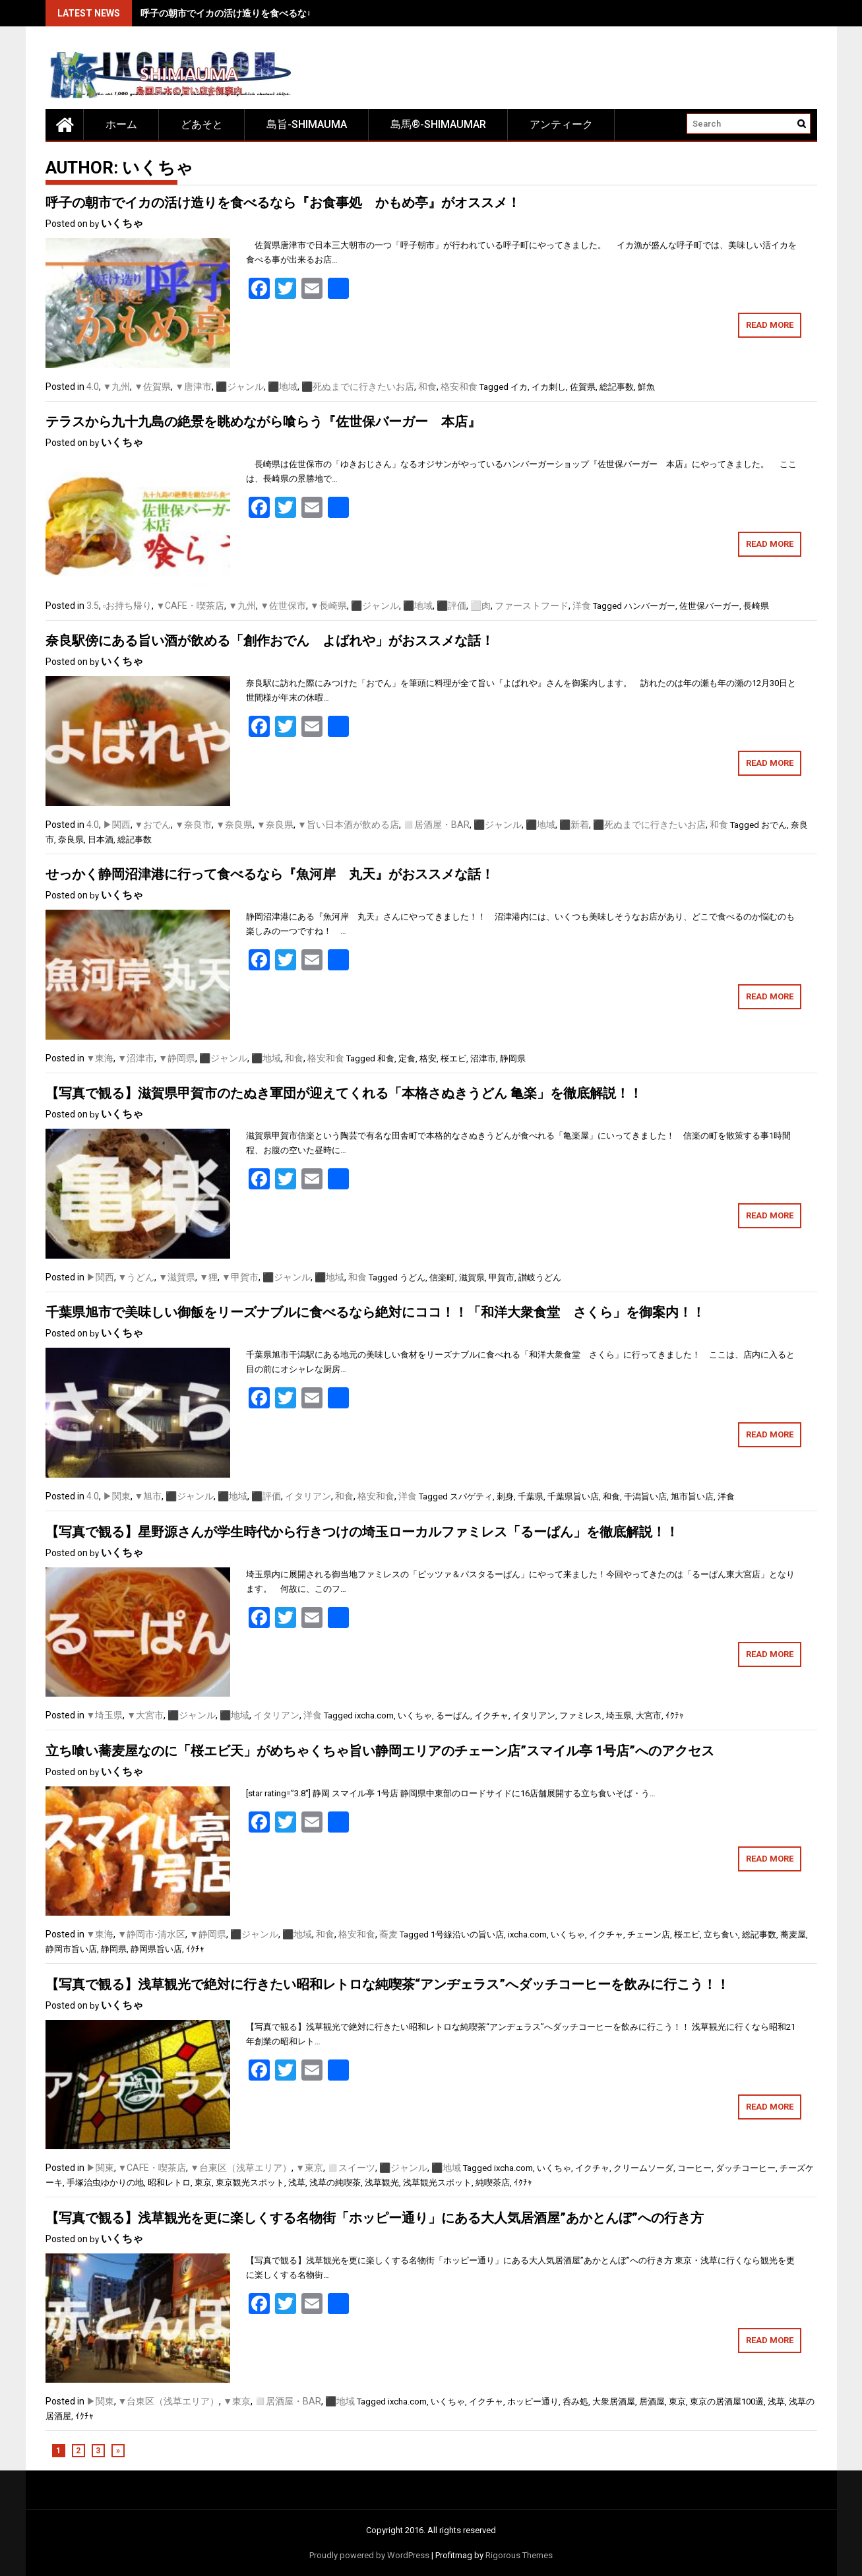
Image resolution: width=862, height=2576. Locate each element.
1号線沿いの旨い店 (467, 1934)
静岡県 (513, 1058)
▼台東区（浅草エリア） (241, 2167)
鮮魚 (646, 387)
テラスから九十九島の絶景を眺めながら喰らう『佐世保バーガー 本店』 (263, 421)
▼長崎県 (328, 605)
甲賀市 (501, 1277)
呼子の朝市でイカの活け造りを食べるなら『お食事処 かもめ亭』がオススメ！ (306, 13)
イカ (519, 387)
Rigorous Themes (519, 2555)
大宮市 (649, 1715)
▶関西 (117, 824)
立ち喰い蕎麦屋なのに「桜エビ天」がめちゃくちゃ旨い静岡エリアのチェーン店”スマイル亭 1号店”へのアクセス (380, 1751)
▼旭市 (148, 1496)
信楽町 (442, 1277)
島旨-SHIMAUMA (306, 124)
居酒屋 (652, 2401)
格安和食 (459, 386)
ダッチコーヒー (746, 2168)
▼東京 (309, 2167)
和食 (427, 386)
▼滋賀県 (176, 1277)
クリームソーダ (643, 2168)
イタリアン (308, 1496)
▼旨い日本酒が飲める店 (348, 824)
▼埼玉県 (104, 1715)
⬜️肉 (480, 605)
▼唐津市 (193, 386)
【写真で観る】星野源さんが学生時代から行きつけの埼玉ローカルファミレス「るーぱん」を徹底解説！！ (362, 1532)
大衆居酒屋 (613, 2401)
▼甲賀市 (240, 1277)
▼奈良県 (234, 824)
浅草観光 (382, 2182)
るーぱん (453, 1715)
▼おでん (153, 824)
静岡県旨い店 (156, 1949)
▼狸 (208, 1277)
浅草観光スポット (437, 2182)
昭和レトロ (169, 2182)
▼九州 (117, 386)
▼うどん (136, 1277)
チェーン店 (648, 1934)
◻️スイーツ (351, 2167)
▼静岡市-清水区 (151, 1934)
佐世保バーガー (709, 606)
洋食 (581, 605)
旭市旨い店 (692, 1496)
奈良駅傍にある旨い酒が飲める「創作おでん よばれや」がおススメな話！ (270, 640)
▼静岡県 (176, 1058)
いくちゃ (122, 223)
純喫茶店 (493, 2182)
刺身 (505, 1496)
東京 (203, 2182)
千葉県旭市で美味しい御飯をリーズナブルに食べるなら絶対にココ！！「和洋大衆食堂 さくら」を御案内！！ (375, 1312)
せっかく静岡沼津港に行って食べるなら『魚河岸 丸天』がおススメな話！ (270, 874)
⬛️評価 (451, 605)
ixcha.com (374, 1715)
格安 (428, 1058)
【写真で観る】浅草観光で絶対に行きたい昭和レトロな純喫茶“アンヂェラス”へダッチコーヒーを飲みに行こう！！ (387, 1984)
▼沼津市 (135, 1058)
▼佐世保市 (283, 605)
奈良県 (71, 839)
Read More (769, 325)
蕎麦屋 (793, 1934)
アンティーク (561, 124)
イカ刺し (549, 387)
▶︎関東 (117, 1496)
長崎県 (756, 606)
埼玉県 (619, 1715)
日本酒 (100, 839)
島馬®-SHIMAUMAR (438, 124)
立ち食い (721, 1934)
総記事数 (617, 387)
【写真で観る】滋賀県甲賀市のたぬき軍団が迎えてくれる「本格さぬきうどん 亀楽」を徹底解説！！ (344, 1093)
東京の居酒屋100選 (727, 2401)
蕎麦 (388, 1934)
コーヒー (694, 2168)
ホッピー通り (533, 2401)
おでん (774, 825)
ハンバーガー (649, 606)
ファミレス (580, 1715)
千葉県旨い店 (573, 1496)
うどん (412, 1277)
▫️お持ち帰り (127, 605)
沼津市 (483, 1058)
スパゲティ (471, 1496)
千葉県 (530, 1496)
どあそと (202, 124)
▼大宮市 (145, 1715)
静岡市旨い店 (71, 1949)
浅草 (296, 2182)
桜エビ (453, 1058)
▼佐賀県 (152, 386)
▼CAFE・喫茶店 (190, 605)
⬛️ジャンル (240, 386)
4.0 (92, 386)
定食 (407, 1058)
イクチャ (491, 1715)
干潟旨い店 (645, 1496)
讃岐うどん (539, 1277)
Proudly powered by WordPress (369, 2555)
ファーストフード (532, 605)
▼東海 (100, 1058)
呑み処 (575, 2401)
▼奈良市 (193, 824)
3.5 (92, 605)
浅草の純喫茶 (335, 2182)
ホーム (121, 124)
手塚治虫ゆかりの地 (105, 2182)
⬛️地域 (282, 386)
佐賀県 (583, 387)
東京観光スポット (250, 2182)
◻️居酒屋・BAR (436, 824)
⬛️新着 (574, 824)
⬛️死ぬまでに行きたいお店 (357, 386)
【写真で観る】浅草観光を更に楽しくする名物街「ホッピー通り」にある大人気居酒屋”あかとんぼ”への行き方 (375, 2218)
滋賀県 (472, 1277)
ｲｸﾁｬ (674, 1715)
